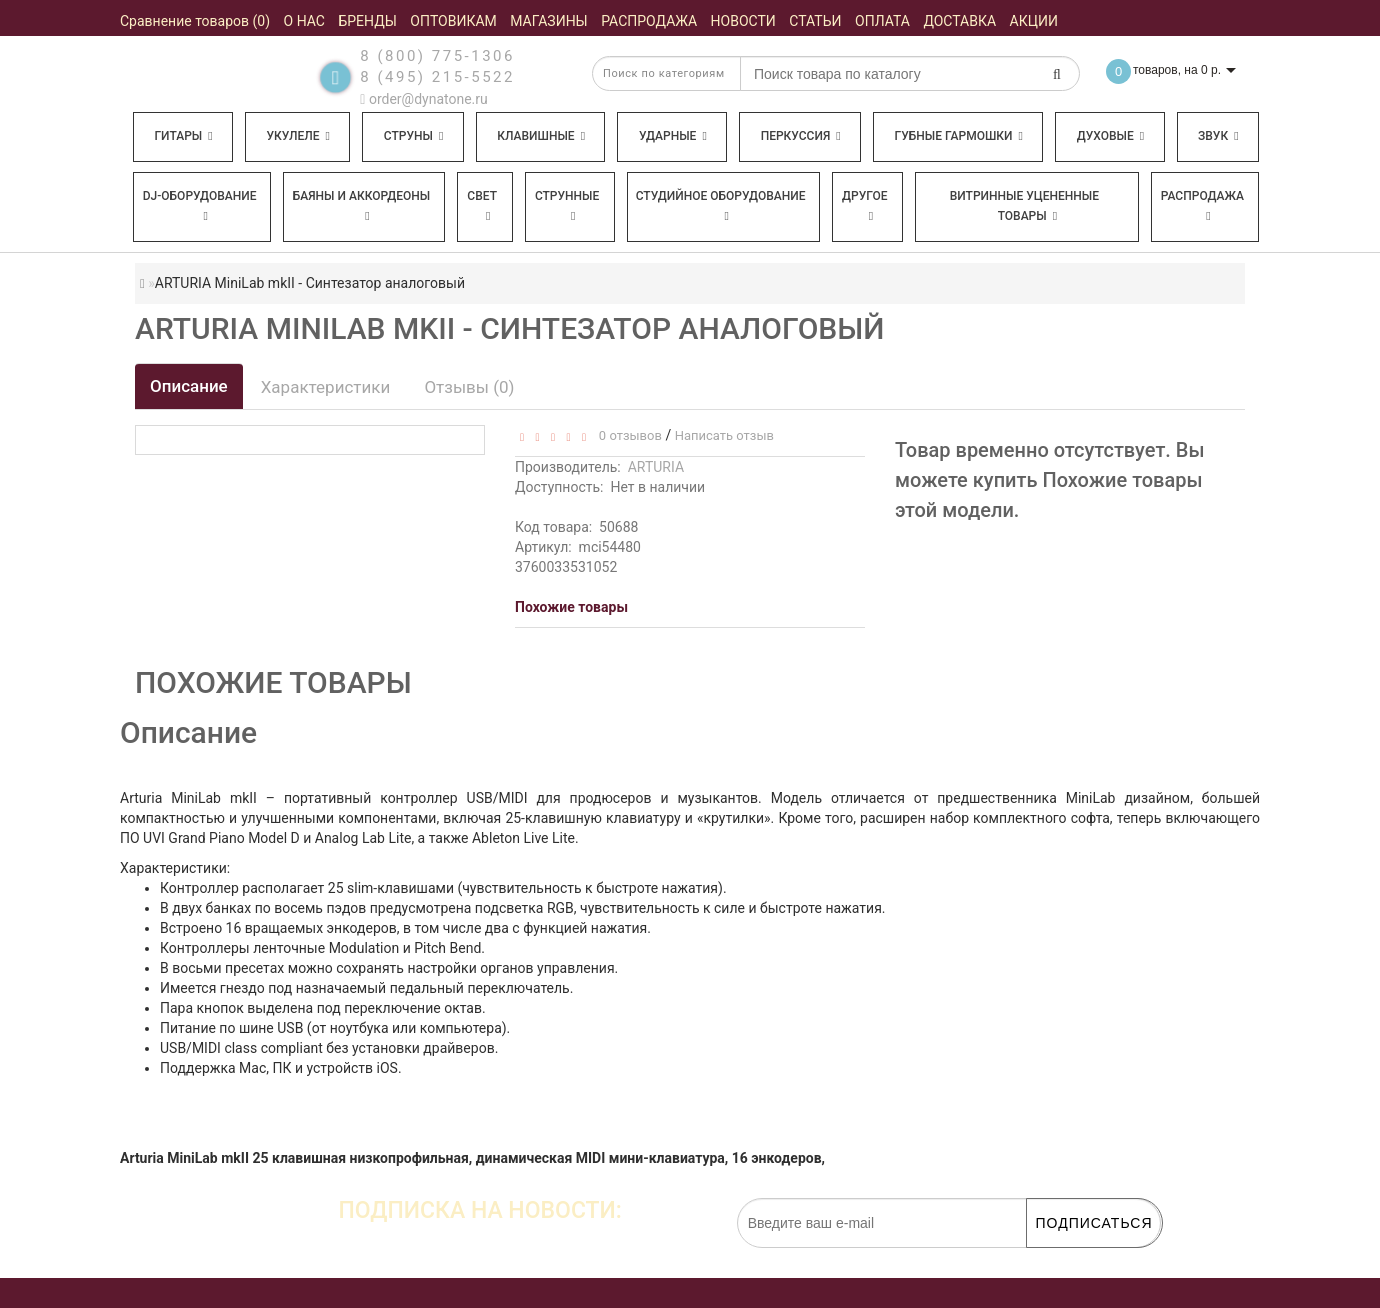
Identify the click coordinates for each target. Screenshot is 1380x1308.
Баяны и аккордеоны (362, 205)
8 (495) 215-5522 (437, 77)
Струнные (567, 205)
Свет (482, 205)
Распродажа (1202, 205)
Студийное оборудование (721, 205)
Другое (865, 205)
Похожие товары (571, 607)
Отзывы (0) (469, 387)
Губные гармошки (959, 136)
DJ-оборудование (200, 205)
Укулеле (297, 136)
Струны (414, 136)
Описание (189, 386)
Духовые (1110, 136)
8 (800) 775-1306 (437, 56)
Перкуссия (801, 136)
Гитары (183, 136)
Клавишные (541, 136)
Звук (1218, 136)
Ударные (673, 136)
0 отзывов (626, 435)
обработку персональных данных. (1066, 1258)
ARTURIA (656, 467)
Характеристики (326, 387)
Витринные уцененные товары (1024, 206)
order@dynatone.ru (423, 99)
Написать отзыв (724, 435)
